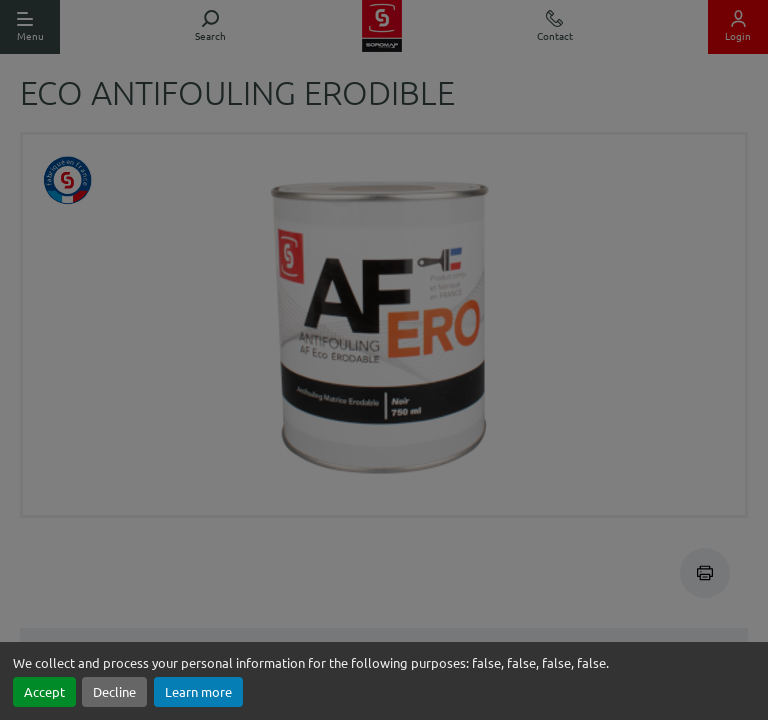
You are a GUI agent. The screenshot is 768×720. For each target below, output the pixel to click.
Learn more (198, 691)
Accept (44, 691)
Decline (114, 691)
